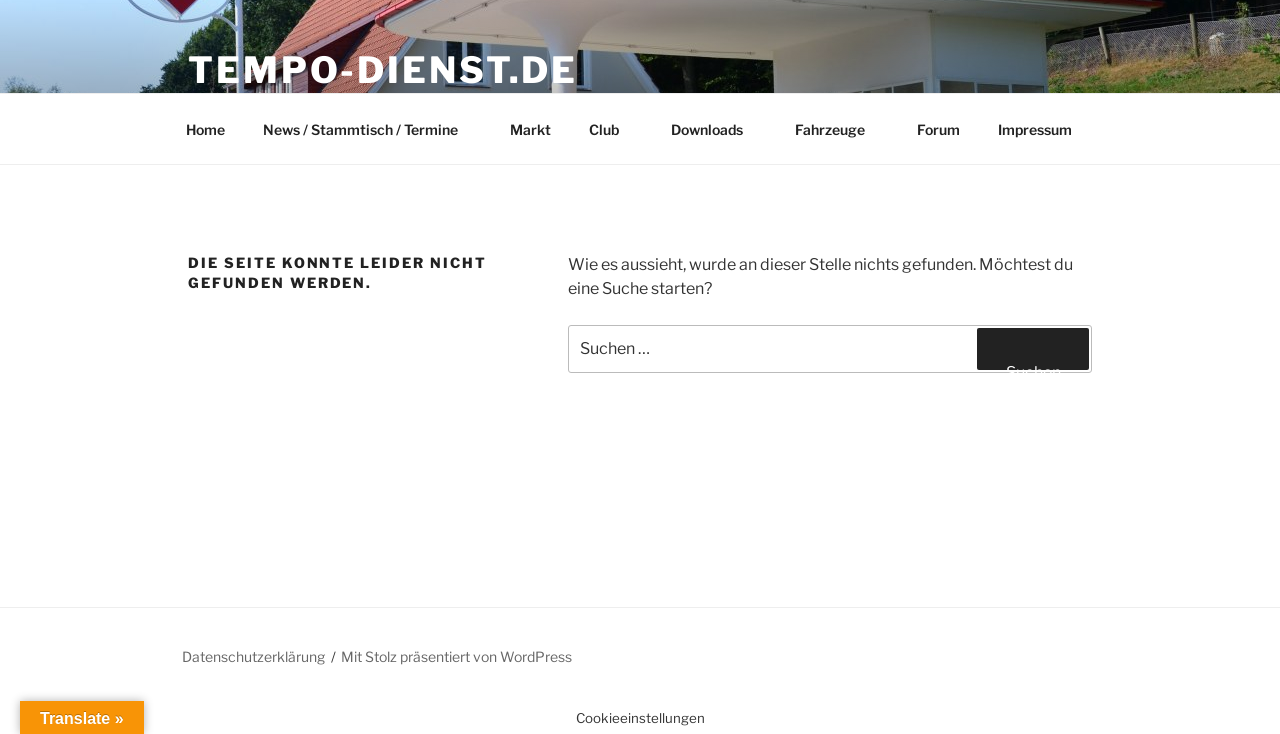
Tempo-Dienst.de (383, 70)
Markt (530, 129)
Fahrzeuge (839, 129)
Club (613, 129)
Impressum (1035, 129)
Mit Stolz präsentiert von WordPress (456, 656)
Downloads (716, 129)
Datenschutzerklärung (253, 656)
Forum (938, 129)
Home (205, 129)
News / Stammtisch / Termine (370, 129)
